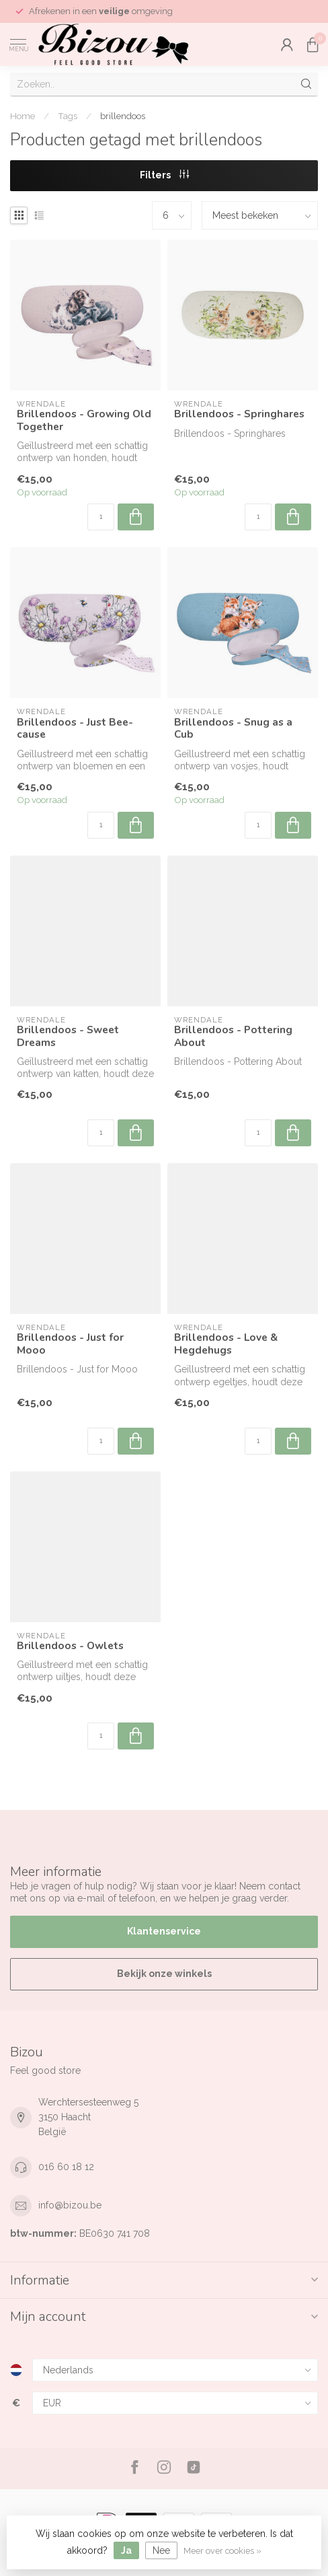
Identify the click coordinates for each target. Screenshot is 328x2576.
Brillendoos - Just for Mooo (70, 1343)
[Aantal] (100, 516)
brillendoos (122, 115)
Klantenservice (164, 1931)
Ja (126, 2550)
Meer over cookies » (222, 2551)
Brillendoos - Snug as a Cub (233, 728)
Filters (164, 175)
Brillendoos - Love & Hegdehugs (226, 1343)
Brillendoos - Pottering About (233, 1036)
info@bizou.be (69, 2205)
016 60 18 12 (66, 2166)
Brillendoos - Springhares (239, 414)
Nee (161, 2550)
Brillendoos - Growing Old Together (84, 420)
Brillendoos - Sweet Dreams (68, 1036)
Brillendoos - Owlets (70, 1646)
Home (22, 115)
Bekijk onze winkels (164, 1973)
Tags (67, 115)
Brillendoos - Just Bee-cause (75, 728)
